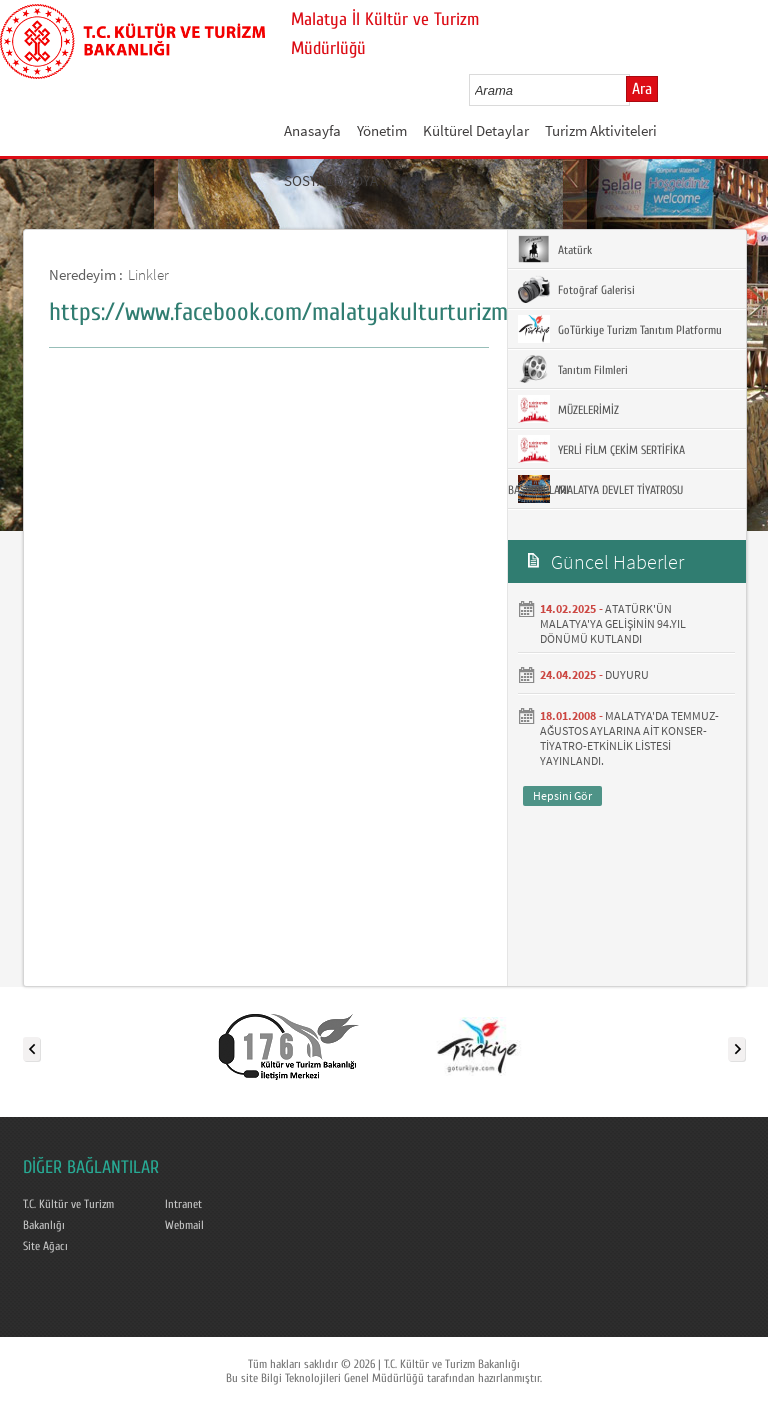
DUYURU (627, 674)
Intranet (183, 1204)
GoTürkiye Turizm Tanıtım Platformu (620, 329)
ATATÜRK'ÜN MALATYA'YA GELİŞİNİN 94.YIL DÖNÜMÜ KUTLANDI (613, 623)
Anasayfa (312, 130)
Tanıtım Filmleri (573, 369)
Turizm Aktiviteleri (601, 130)
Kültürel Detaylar (476, 130)
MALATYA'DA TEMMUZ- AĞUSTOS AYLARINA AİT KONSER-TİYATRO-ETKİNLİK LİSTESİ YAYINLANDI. (629, 738)
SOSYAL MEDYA (331, 180)
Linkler (148, 274)
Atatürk (555, 249)
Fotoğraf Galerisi (576, 289)
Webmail (184, 1225)
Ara (642, 89)
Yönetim (382, 130)
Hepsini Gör (562, 795)
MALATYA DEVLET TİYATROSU (600, 489)
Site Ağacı (45, 1246)
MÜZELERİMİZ (568, 409)
